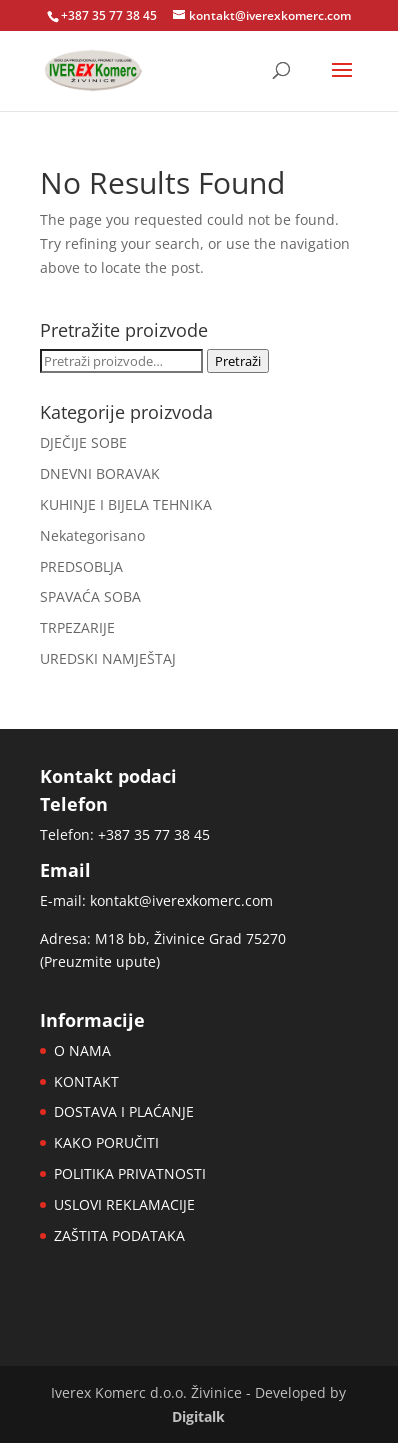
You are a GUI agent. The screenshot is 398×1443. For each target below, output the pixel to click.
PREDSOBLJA (81, 566)
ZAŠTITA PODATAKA (119, 1235)
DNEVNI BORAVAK (100, 473)
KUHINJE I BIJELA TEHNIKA (126, 504)
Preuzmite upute (100, 961)
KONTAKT (86, 1081)
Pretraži (238, 361)
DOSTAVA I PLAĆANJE (124, 1111)
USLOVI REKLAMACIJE (124, 1204)
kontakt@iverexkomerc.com (181, 900)
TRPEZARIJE (77, 627)
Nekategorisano (92, 535)
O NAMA (82, 1050)
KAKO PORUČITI (106, 1142)
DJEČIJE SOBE (83, 442)
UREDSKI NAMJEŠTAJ (108, 658)
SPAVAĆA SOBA (90, 596)
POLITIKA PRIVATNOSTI (130, 1173)
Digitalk (198, 1416)
